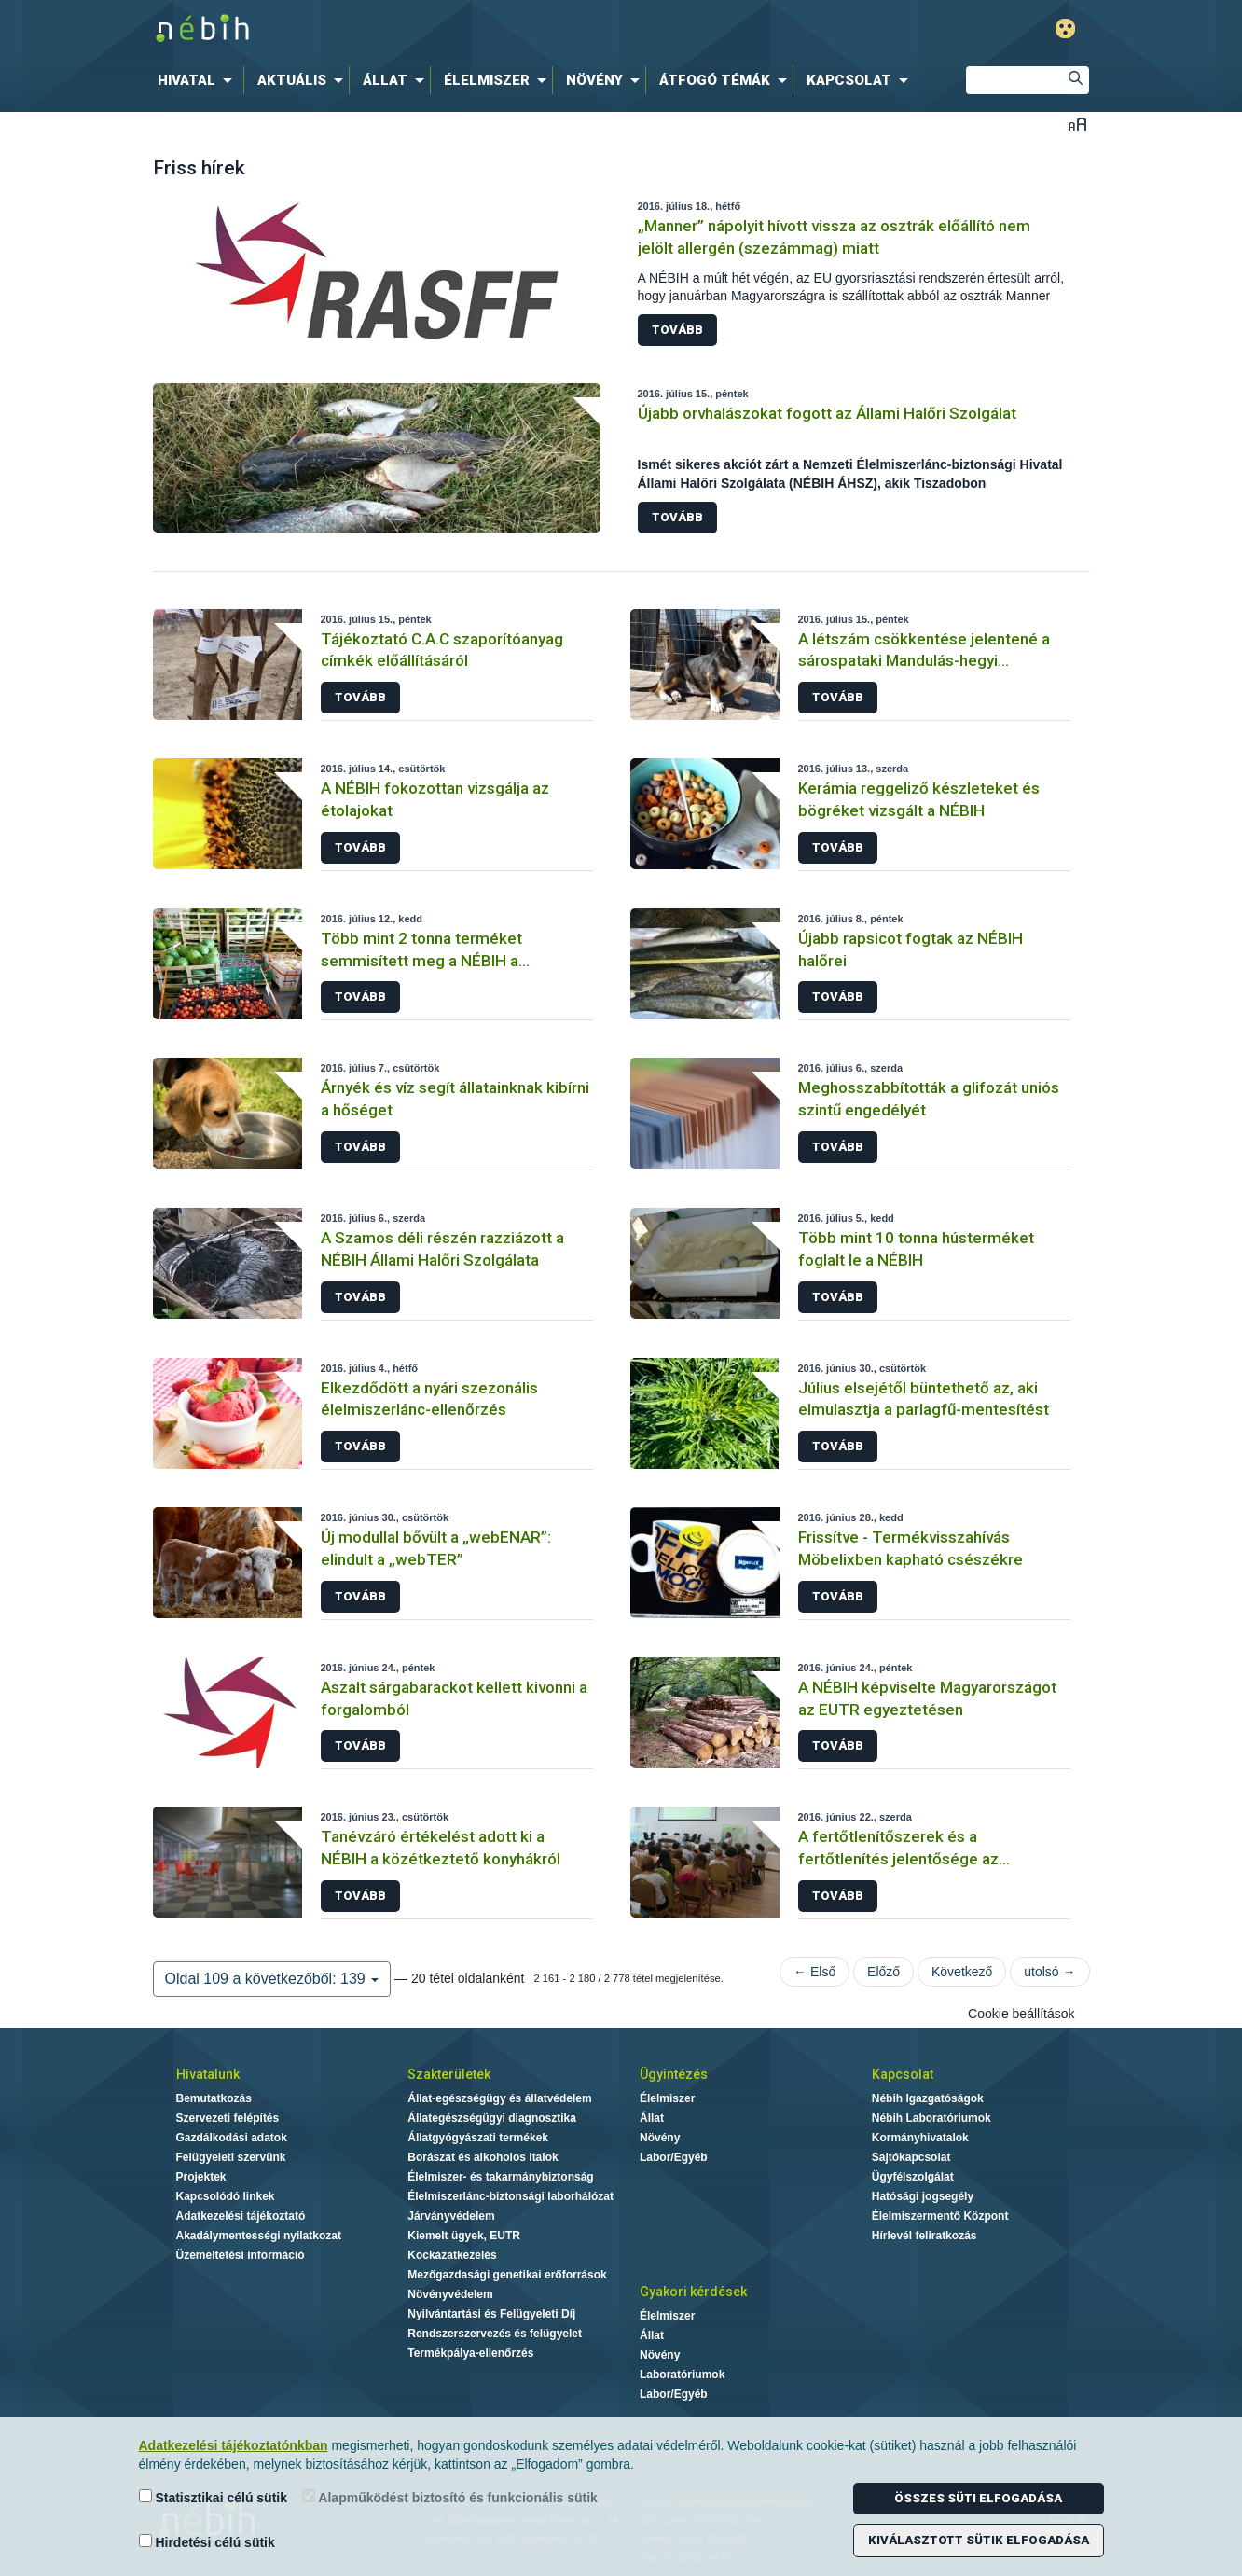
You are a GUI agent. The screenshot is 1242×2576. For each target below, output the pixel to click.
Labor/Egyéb (674, 2157)
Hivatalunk (208, 2074)
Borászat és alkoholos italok (482, 2157)
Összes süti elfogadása (978, 2498)
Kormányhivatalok (920, 2137)
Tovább (677, 330)
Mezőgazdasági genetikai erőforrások (506, 2274)
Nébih (422, 29)
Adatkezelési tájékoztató (241, 2216)
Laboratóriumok (682, 2374)
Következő (962, 1971)
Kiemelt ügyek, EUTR (463, 2235)
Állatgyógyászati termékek (477, 2137)
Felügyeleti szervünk (231, 2157)
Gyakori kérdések (693, 2291)
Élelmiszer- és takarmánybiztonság (500, 2176)
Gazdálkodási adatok (231, 2137)
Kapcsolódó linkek (225, 2196)
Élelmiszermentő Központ (940, 2216)
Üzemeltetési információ (240, 2255)
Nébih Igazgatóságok (928, 2098)
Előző (883, 1971)
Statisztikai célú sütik (213, 2497)
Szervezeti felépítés (228, 2118)
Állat (652, 2118)
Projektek (201, 2176)
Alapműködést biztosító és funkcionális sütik (450, 2497)
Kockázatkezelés (451, 2255)
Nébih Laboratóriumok (931, 2118)
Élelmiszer (667, 2098)
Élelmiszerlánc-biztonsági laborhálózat (510, 2196)
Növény (660, 2137)
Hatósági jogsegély (922, 2196)
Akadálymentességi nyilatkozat (258, 2235)
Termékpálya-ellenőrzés (470, 2353)
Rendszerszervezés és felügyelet (494, 2333)
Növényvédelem (449, 2294)
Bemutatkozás (214, 2098)
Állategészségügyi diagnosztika (491, 2118)
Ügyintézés (674, 2074)
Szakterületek (448, 2074)
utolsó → (1049, 1971)
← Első (814, 1971)
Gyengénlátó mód (1065, 28)
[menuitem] (198, 80)
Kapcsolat (902, 2074)
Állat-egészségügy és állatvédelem (499, 2098)
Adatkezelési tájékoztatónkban (233, 2445)
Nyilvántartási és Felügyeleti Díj (491, 2313)
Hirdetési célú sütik (207, 2542)
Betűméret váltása (1077, 123)
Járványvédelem (450, 2216)
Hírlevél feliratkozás (924, 2235)
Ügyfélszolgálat (913, 2176)
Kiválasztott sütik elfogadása (978, 2540)
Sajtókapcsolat (911, 2157)
